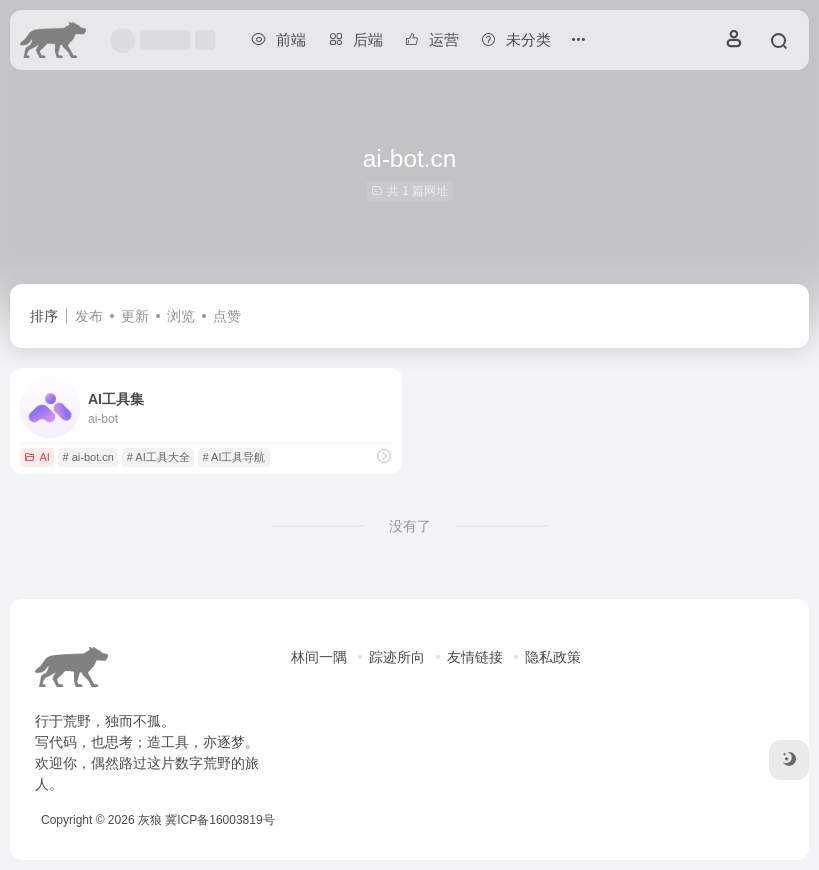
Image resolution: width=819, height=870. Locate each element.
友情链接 (475, 657)
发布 (89, 316)
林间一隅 (319, 657)
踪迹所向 (397, 657)
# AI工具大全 (158, 457)
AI (36, 457)
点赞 (227, 316)
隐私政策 (553, 657)
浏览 (181, 316)
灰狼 (150, 820)
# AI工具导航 (233, 457)
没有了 (410, 526)
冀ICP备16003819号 (219, 820)
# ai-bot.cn (88, 457)
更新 (135, 316)
